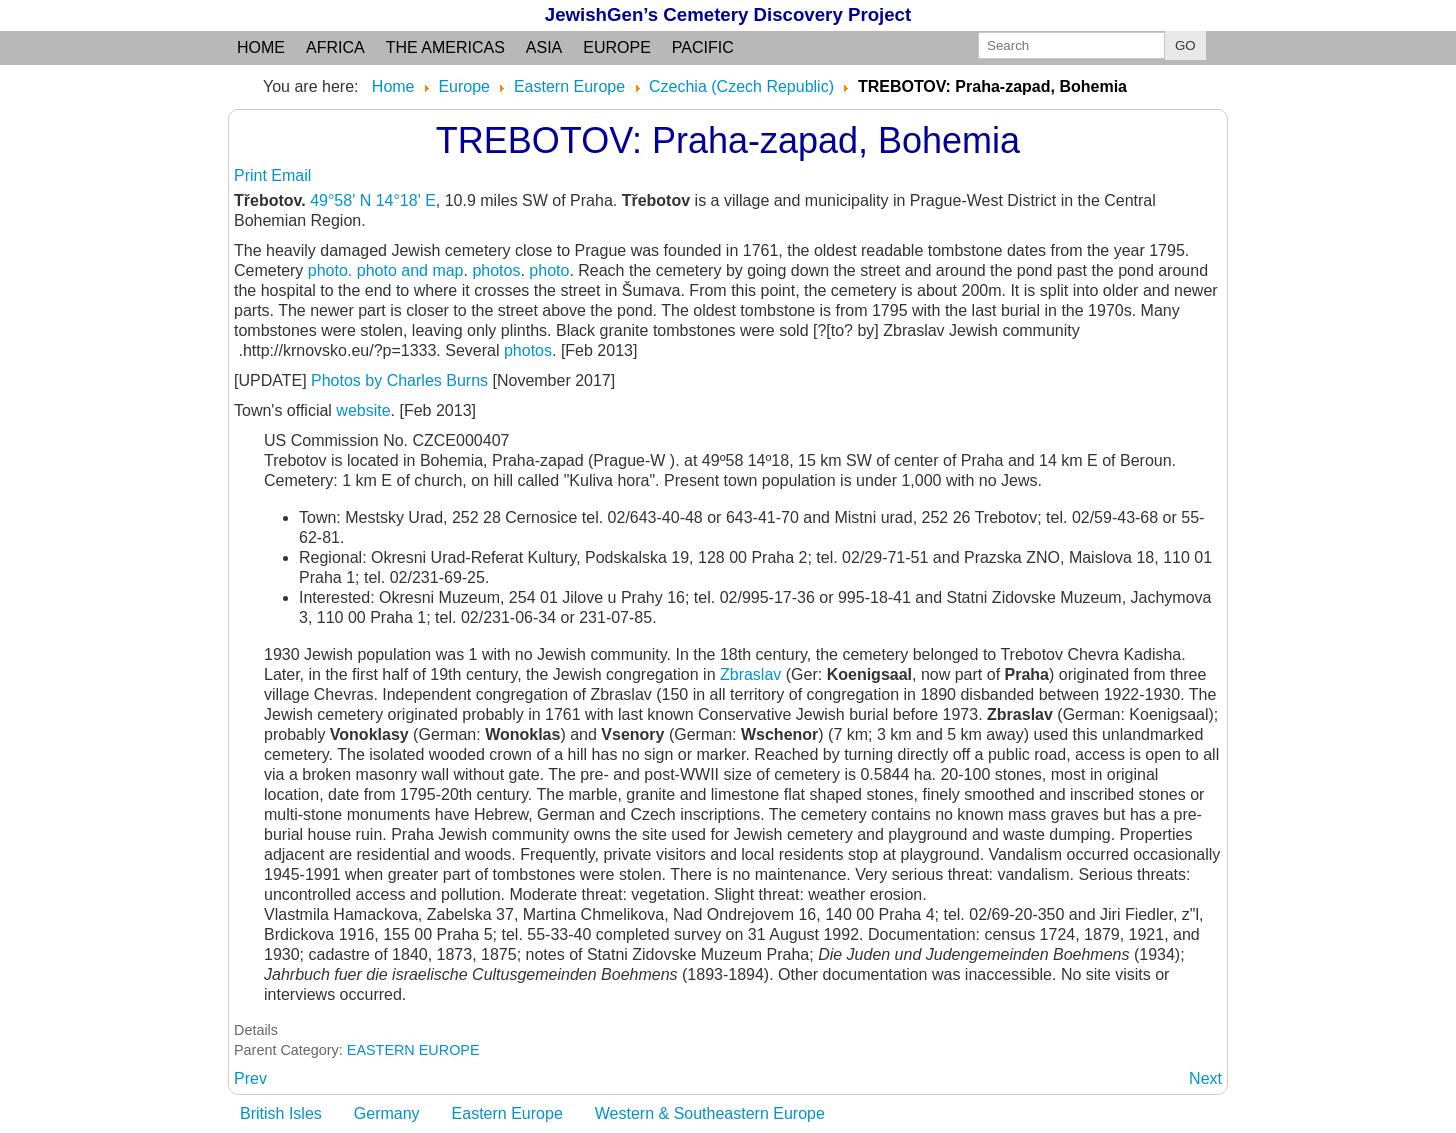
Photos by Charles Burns (399, 380)
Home (261, 47)
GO (1185, 45)
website (363, 410)
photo (328, 270)
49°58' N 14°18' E (373, 200)
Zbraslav (750, 674)
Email (291, 175)
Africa (335, 47)
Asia (544, 47)
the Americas (445, 47)
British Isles (281, 1113)
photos (496, 270)
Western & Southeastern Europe (710, 1113)
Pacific (703, 47)
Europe (617, 47)
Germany (387, 1113)
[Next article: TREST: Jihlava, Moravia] (1205, 1078)
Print (252, 175)
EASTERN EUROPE (413, 1050)
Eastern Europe (507, 1113)
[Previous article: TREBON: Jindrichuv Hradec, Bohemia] (250, 1078)
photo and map (410, 270)
